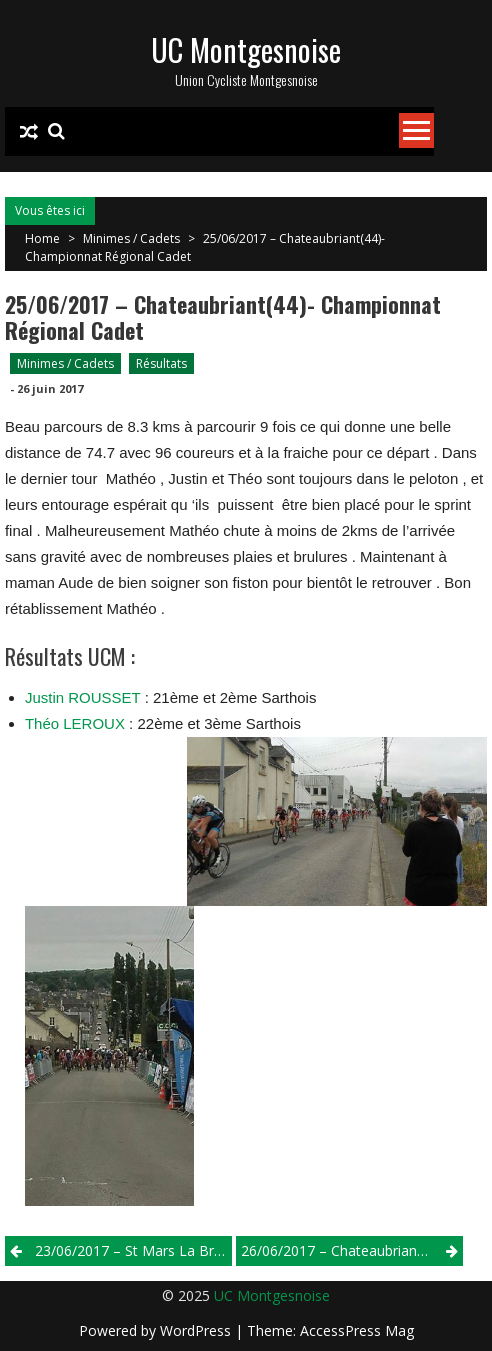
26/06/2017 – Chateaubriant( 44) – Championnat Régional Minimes (352, 1250)
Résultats (161, 363)
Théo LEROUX (75, 723)
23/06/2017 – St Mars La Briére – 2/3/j (133, 1250)
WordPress (197, 1330)
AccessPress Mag (357, 1330)
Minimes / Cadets (131, 238)
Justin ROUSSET (83, 697)
